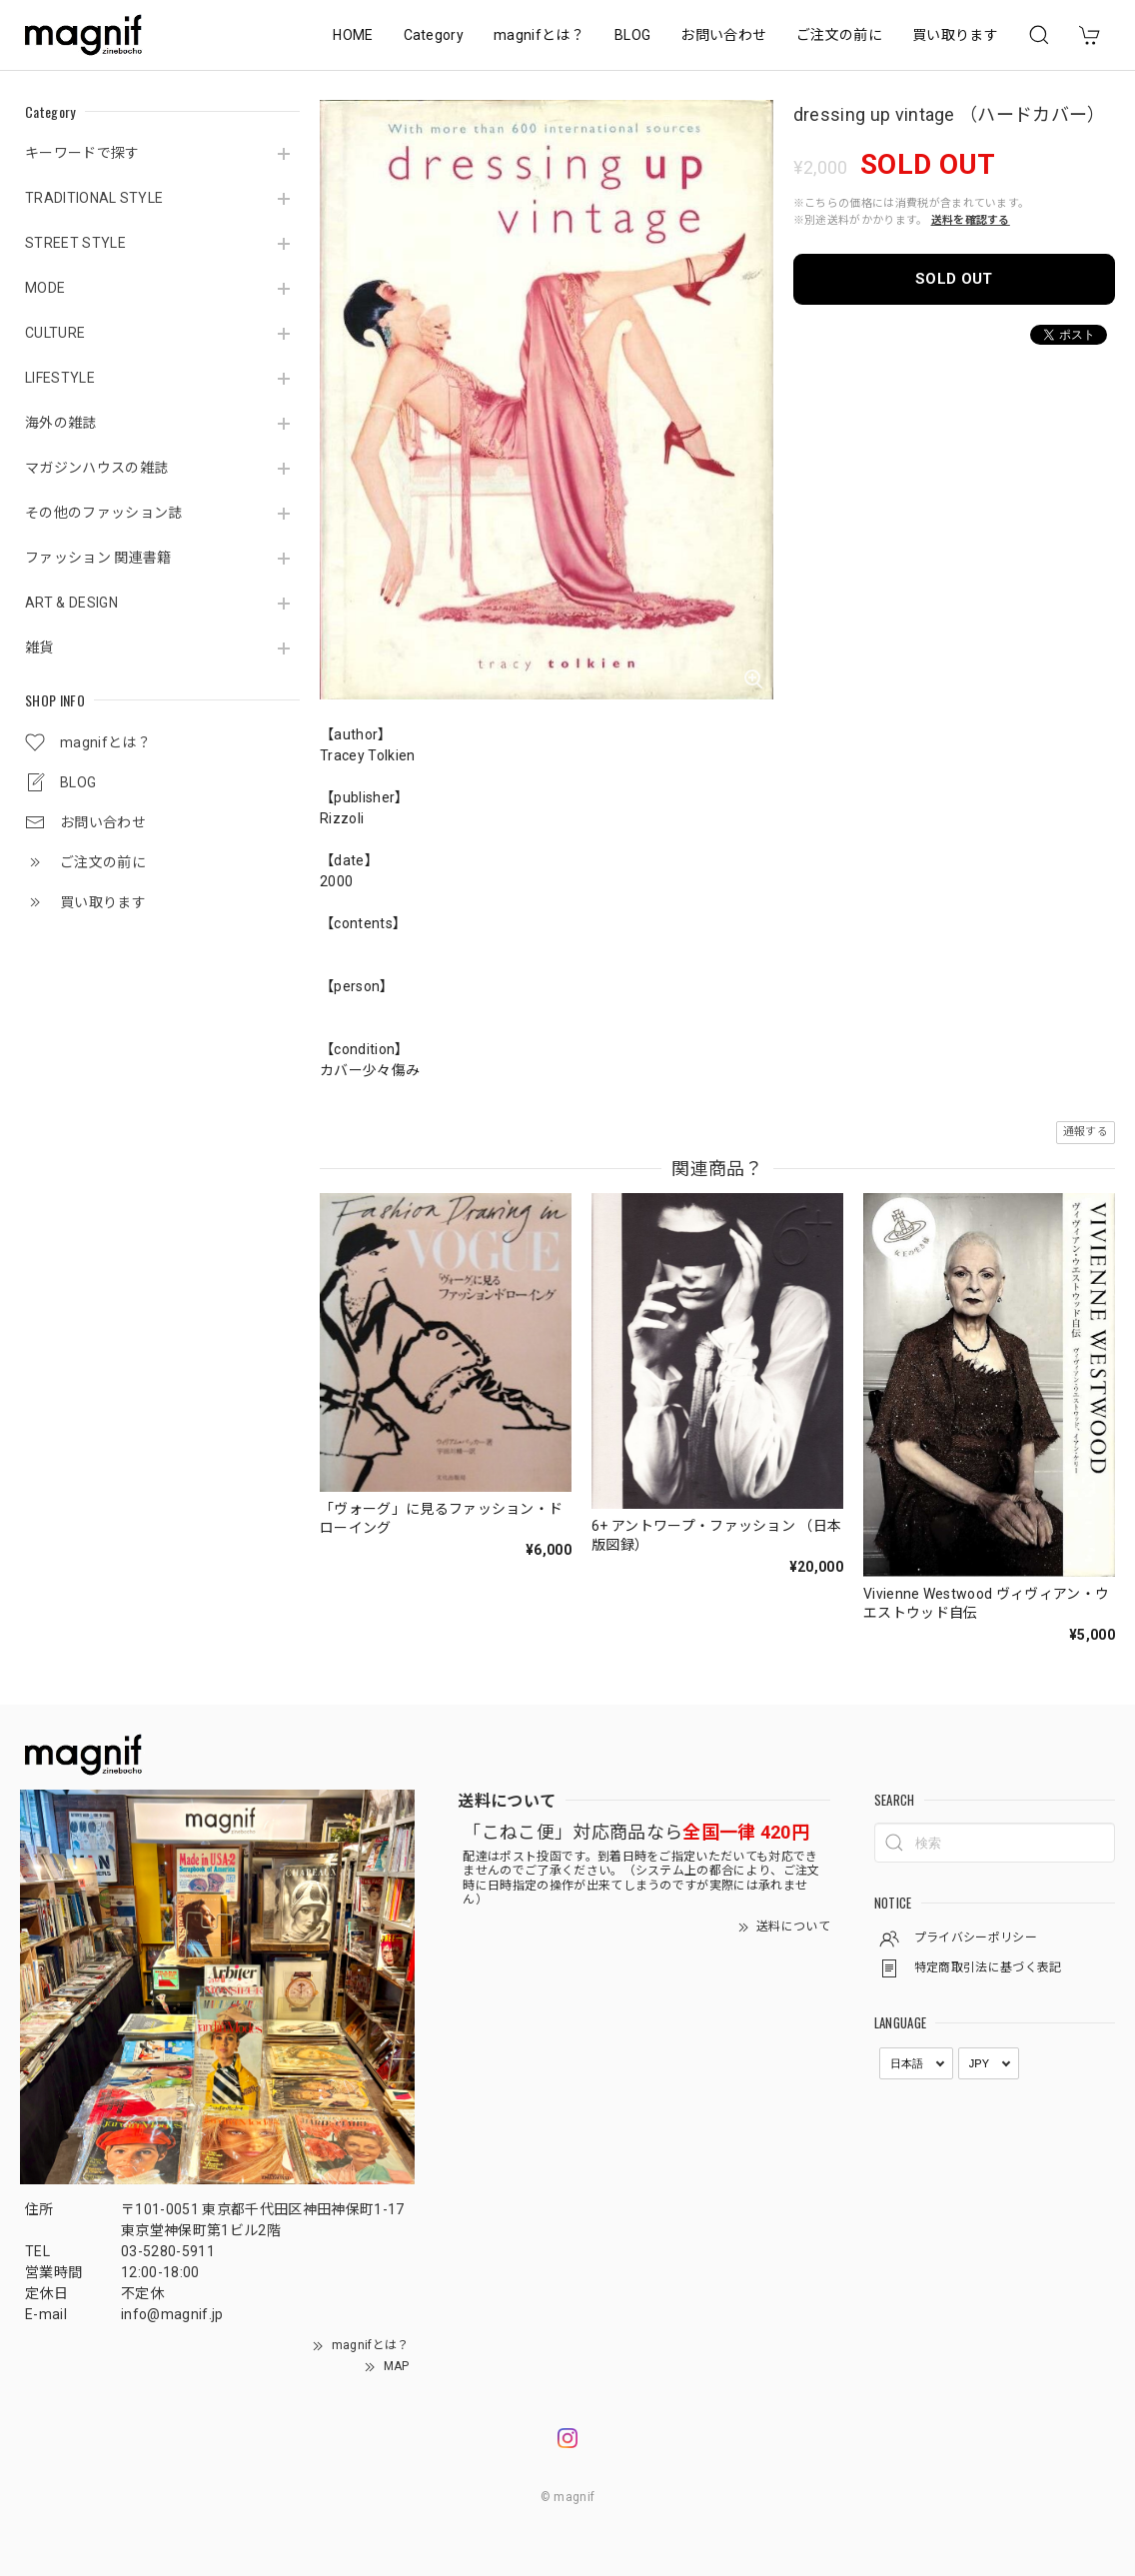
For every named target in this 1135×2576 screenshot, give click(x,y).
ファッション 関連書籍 (98, 558)
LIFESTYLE (60, 378)
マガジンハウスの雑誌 (96, 468)
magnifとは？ (539, 35)
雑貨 (39, 647)
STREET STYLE (75, 243)
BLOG (632, 35)
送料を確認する (970, 220)
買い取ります (955, 35)
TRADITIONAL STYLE (94, 198)
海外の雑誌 (61, 423)
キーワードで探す (82, 153)
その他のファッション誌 (104, 513)
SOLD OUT (954, 279)
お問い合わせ (723, 35)
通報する (1085, 1131)
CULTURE (55, 333)
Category (434, 35)
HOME (353, 35)
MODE (45, 288)
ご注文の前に (839, 35)
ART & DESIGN (71, 603)
